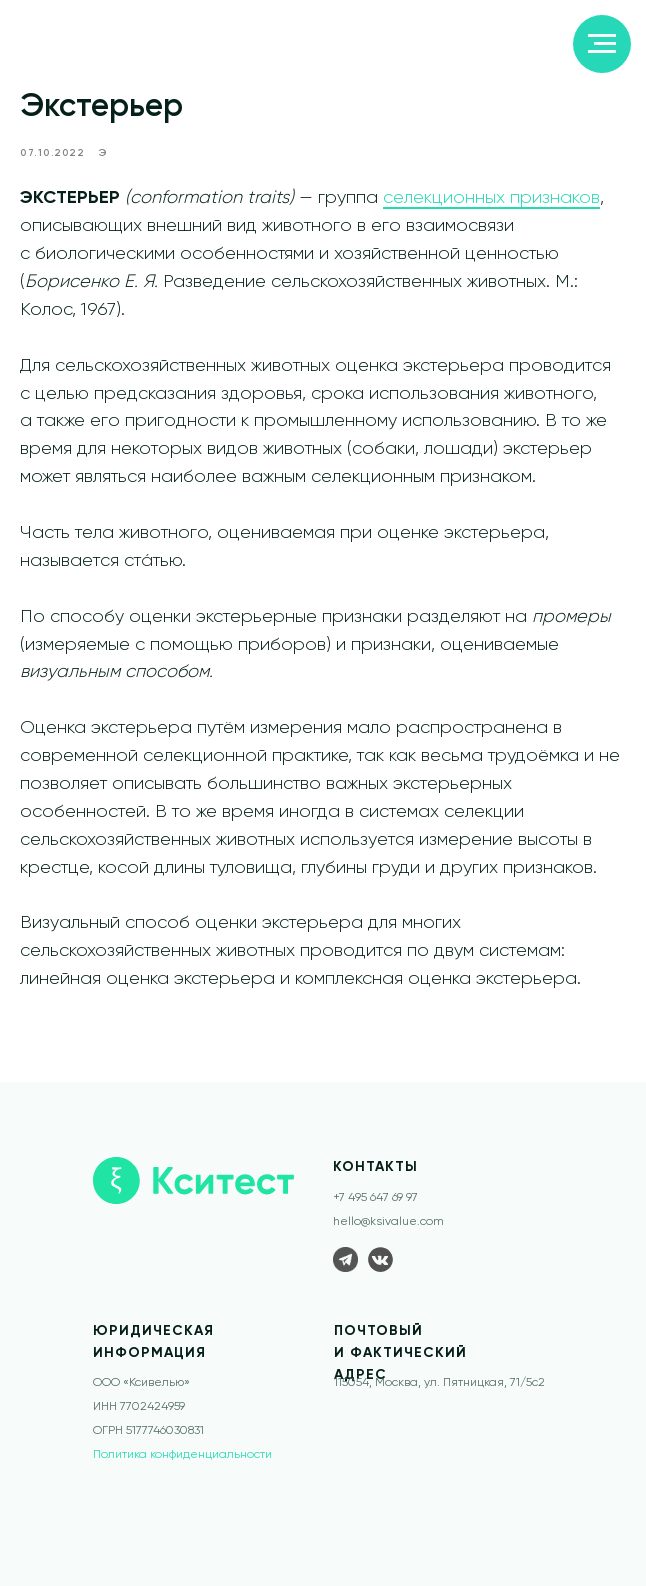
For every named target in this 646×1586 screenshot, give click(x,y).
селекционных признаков (491, 205)
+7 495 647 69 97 (375, 1212)
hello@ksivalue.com (388, 1236)
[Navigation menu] (602, 44)
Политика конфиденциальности (182, 1469)
